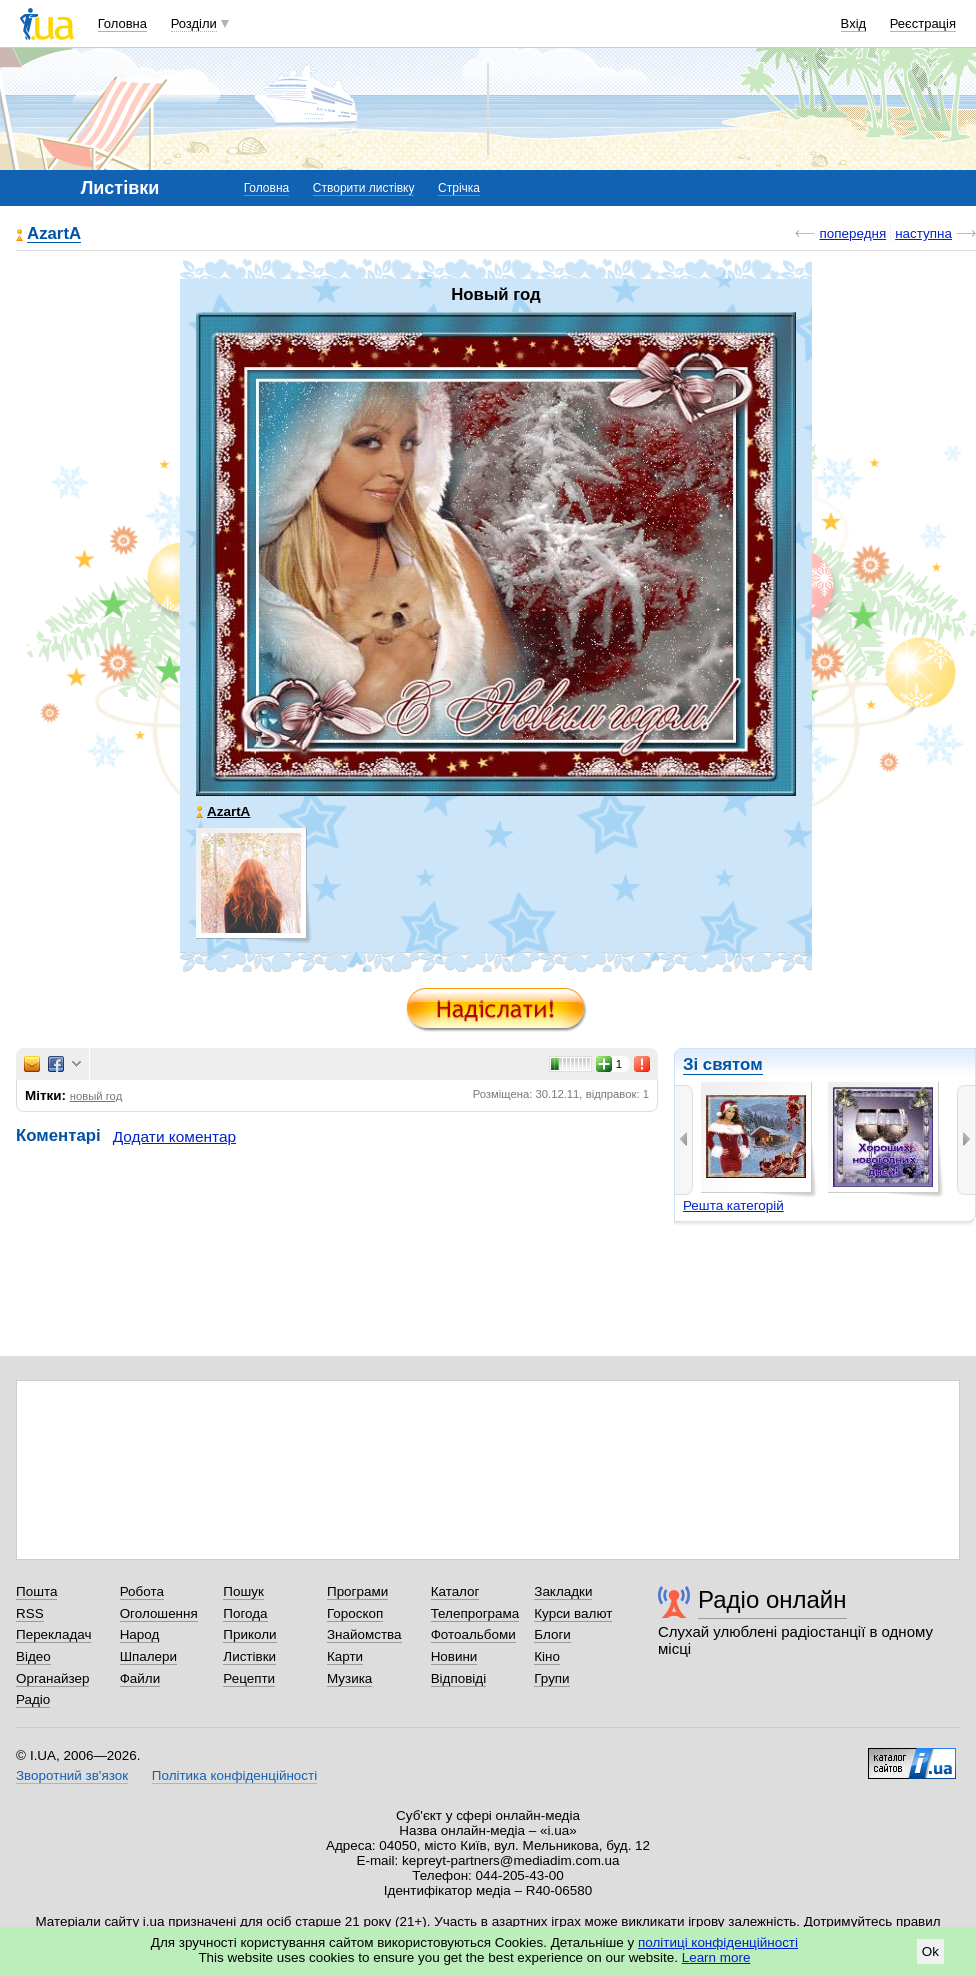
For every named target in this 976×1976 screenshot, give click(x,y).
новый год (96, 1096)
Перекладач (53, 1634)
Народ (140, 1634)
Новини (454, 1656)
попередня (852, 233)
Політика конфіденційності (234, 1775)
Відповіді (459, 1678)
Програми (357, 1591)
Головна (122, 23)
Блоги (552, 1634)
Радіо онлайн (772, 1599)
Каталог (455, 1591)
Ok (930, 1951)
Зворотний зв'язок (72, 1775)
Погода (245, 1613)
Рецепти (249, 1678)
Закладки (563, 1591)
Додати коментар (174, 1136)
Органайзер (52, 1678)
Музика (349, 1678)
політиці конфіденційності (718, 1942)
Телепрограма (475, 1613)
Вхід (854, 23)
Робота (142, 1591)
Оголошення (159, 1613)
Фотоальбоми (473, 1634)
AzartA (54, 234)
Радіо (33, 1699)
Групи (551, 1678)
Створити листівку (364, 188)
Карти (345, 1656)
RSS (30, 1613)
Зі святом (723, 1064)
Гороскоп (355, 1613)
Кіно (547, 1656)
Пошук (243, 1591)
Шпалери (148, 1656)
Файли (140, 1678)
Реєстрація (923, 23)
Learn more (716, 1957)
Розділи (194, 23)
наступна (923, 233)
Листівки (249, 1656)
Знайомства (364, 1634)
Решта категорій (733, 1205)
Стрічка (459, 188)
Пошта (36, 1591)
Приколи (249, 1634)
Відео (33, 1656)
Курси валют (573, 1613)
